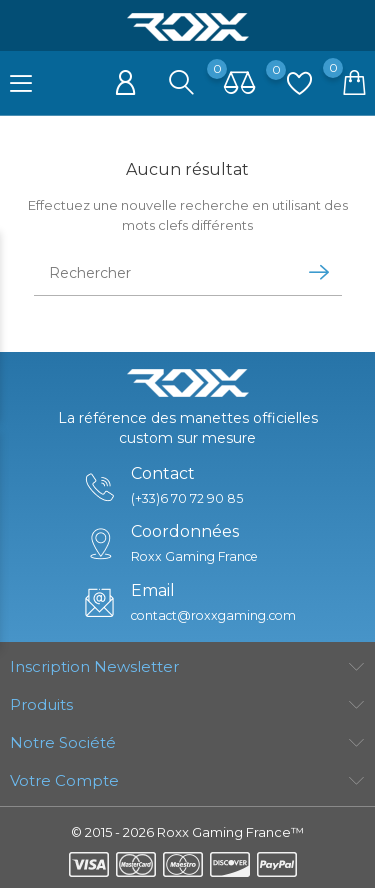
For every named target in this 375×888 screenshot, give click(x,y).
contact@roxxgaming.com (213, 615)
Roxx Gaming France (192, 556)
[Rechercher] (161, 273)
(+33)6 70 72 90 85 (183, 498)
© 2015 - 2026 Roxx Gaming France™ (187, 832)
